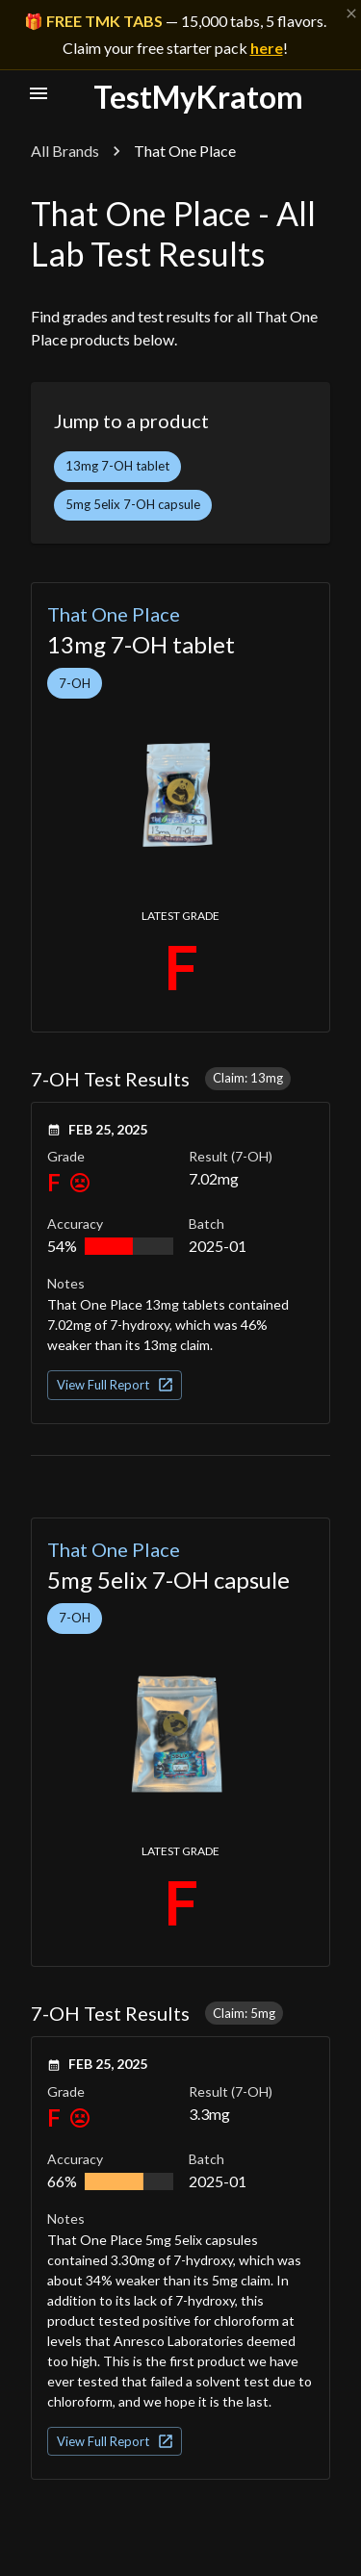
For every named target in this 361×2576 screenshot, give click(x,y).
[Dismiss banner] (351, 13)
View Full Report (115, 1384)
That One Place (113, 613)
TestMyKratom (198, 96)
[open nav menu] (38, 93)
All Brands (65, 150)
